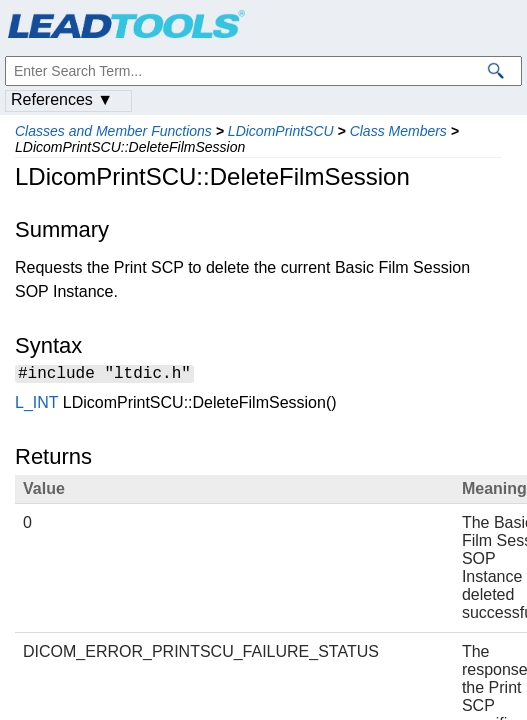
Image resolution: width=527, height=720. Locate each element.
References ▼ (62, 99)
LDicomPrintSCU (281, 131)
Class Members (398, 131)
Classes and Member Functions (113, 131)
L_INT (36, 405)
